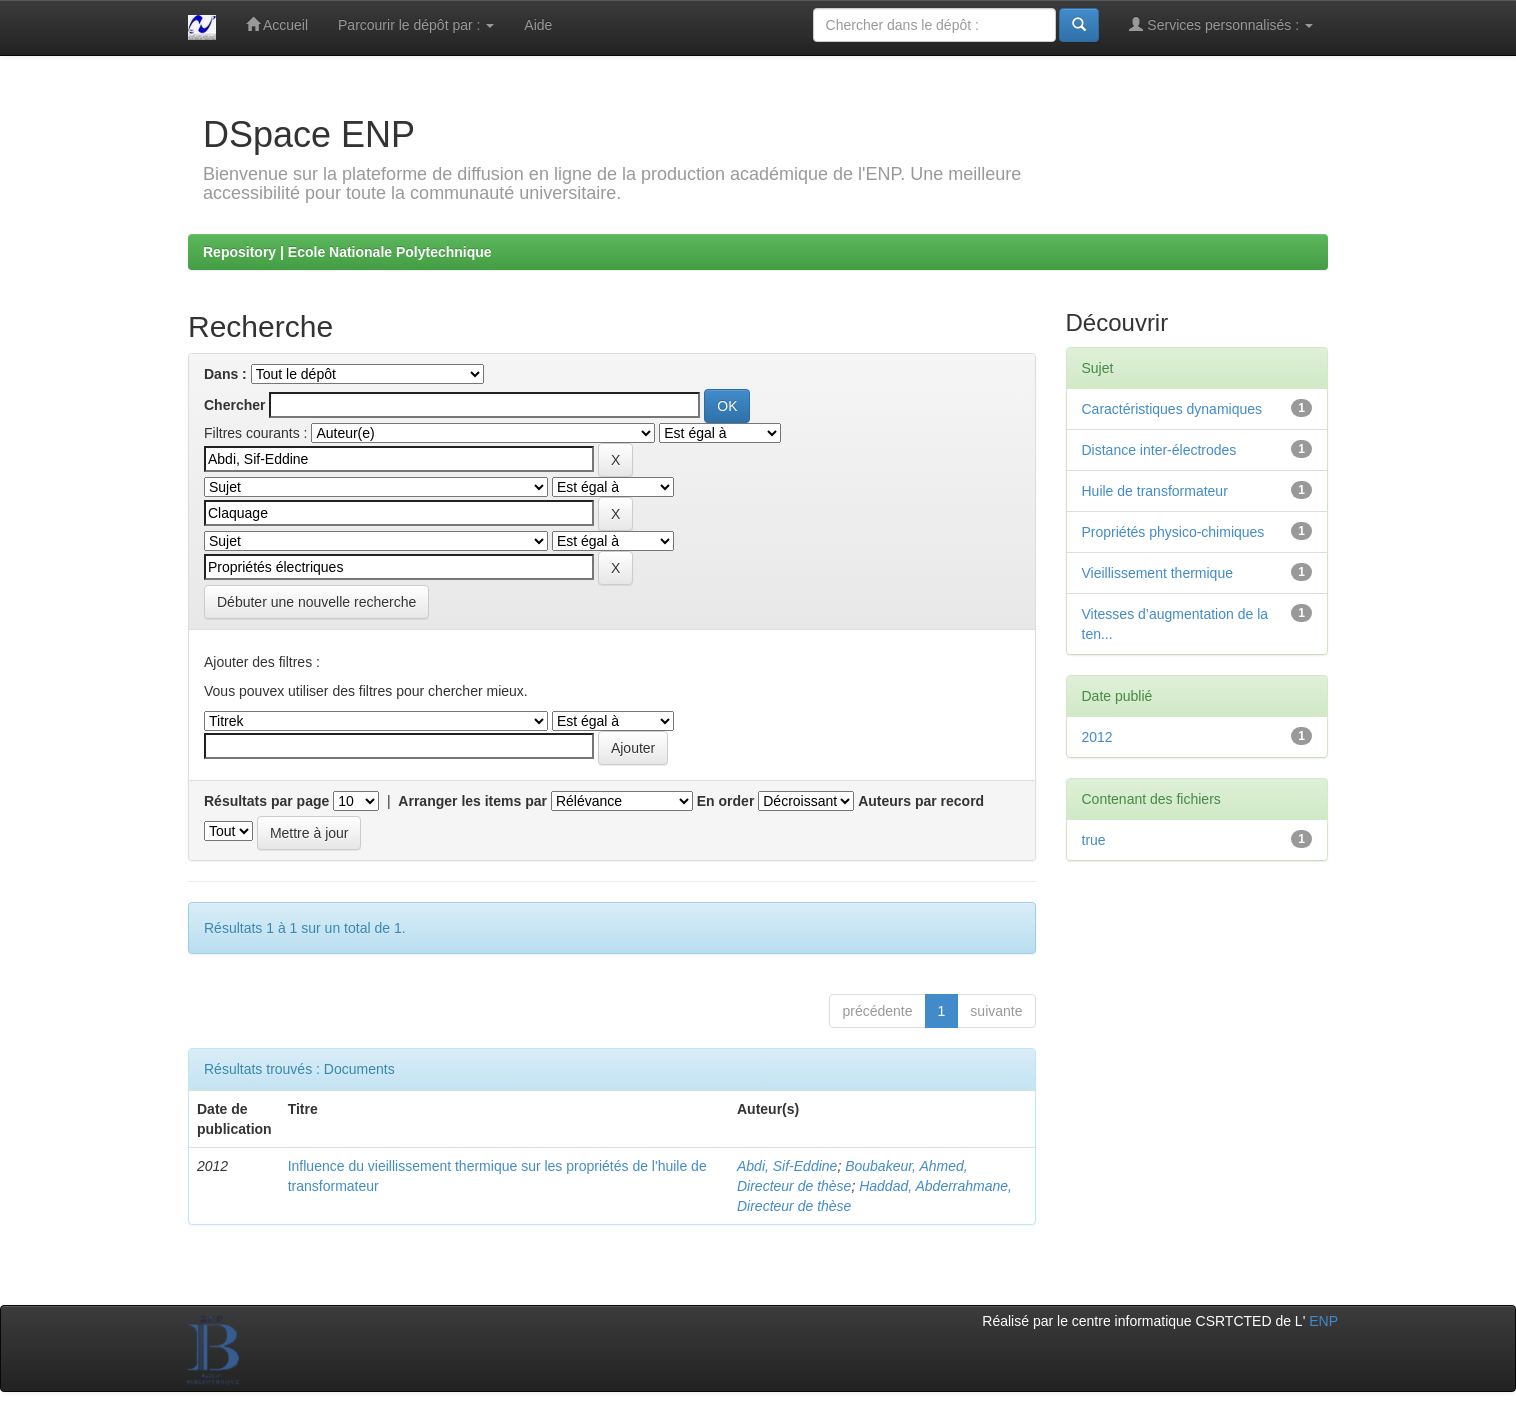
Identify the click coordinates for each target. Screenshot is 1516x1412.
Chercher (234, 405)
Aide (538, 25)
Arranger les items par (472, 801)
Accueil (277, 24)
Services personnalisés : (1221, 24)
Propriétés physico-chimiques (1173, 532)
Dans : (225, 374)
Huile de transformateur (1155, 491)
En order (726, 801)
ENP (1323, 1321)
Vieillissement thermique (1157, 573)
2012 (1097, 737)
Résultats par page (266, 801)
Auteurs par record (921, 801)
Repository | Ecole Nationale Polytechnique (347, 252)
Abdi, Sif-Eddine (787, 1166)
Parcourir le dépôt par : (416, 25)
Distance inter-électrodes (1159, 450)
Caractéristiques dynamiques (1172, 409)
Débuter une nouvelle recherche (316, 602)
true (1094, 840)
